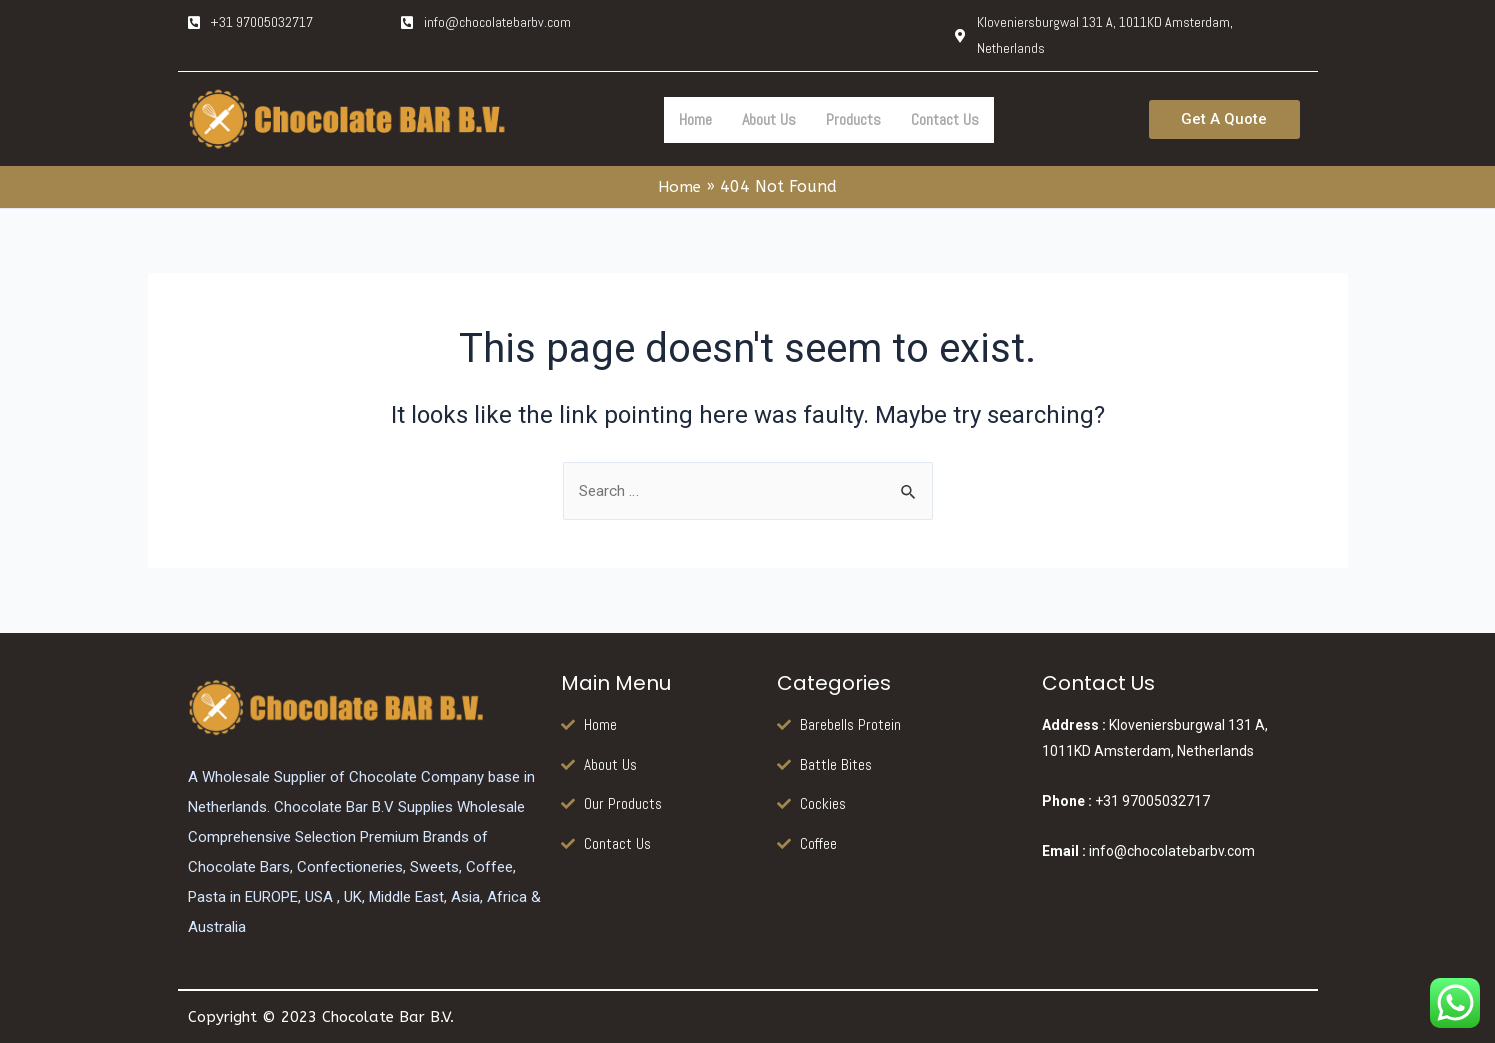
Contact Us (945, 119)
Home (695, 119)
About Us (769, 119)
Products (853, 119)
